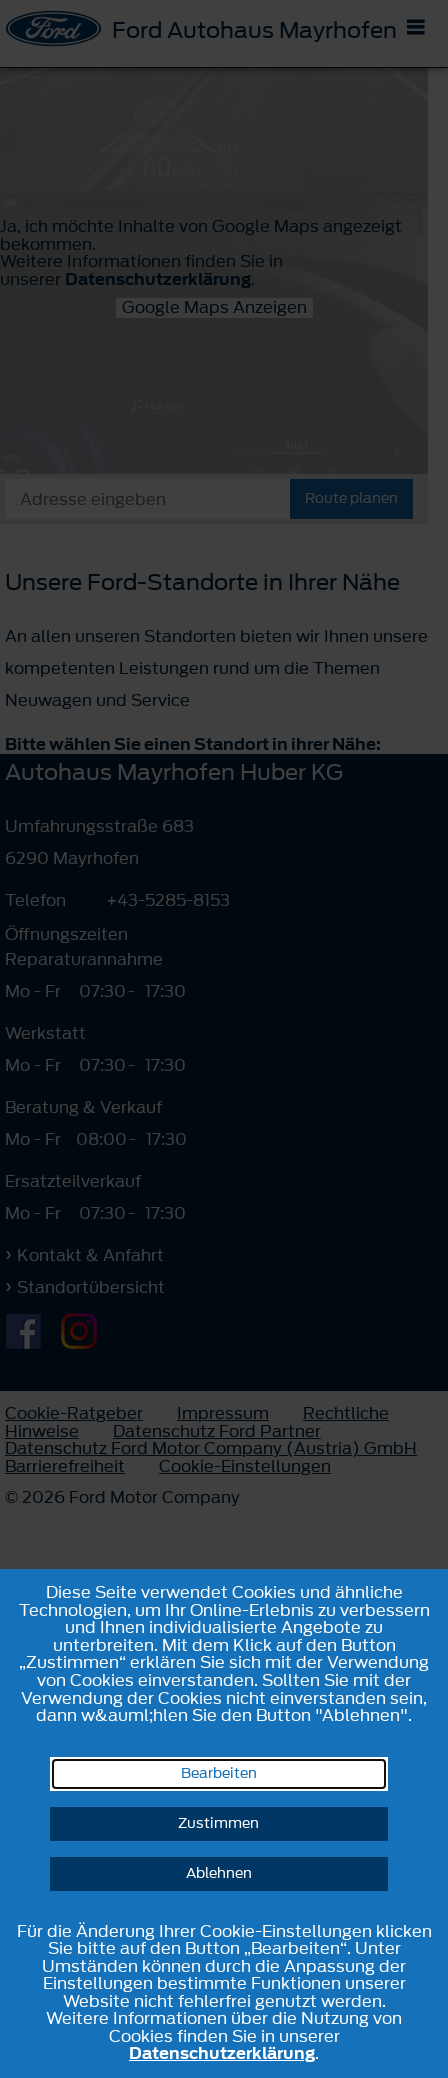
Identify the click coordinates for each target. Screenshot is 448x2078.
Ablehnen (219, 1873)
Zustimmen (218, 1823)
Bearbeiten (219, 1773)
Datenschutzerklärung (222, 2053)
